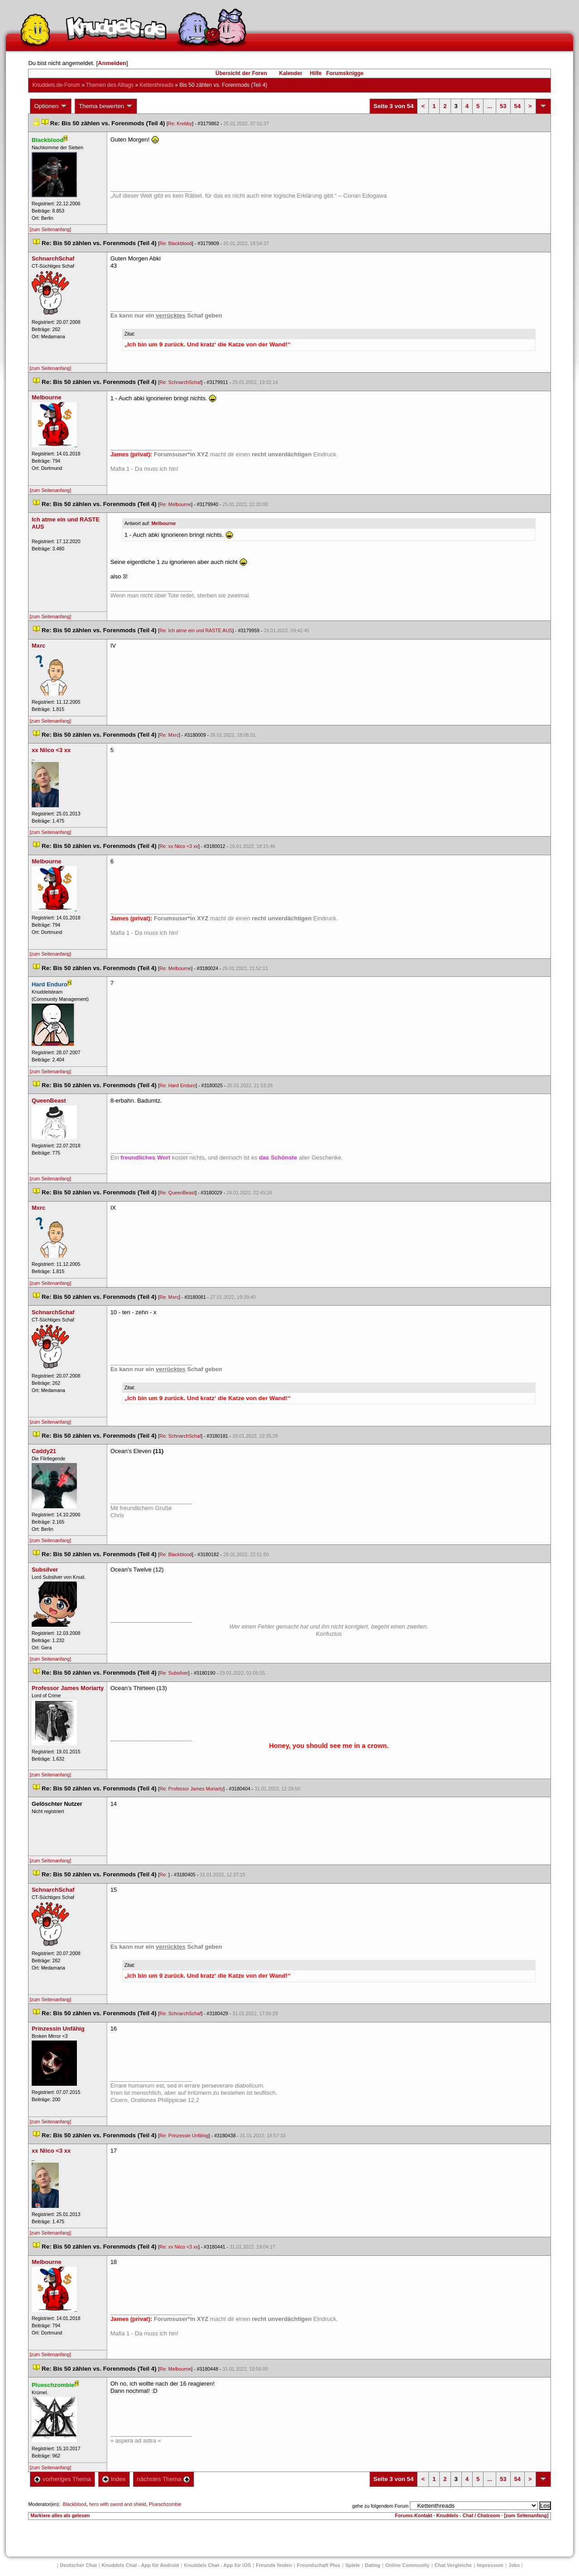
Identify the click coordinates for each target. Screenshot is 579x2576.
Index (113, 2479)
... (489, 106)
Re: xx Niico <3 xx (179, 846)
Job (514, 2565)
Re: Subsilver (174, 1673)
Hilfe (316, 73)
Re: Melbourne (175, 504)
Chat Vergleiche (453, 2565)
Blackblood (74, 2504)
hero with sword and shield (117, 2504)
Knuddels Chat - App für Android (140, 2565)
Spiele (352, 2565)
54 (517, 106)
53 (503, 106)
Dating (372, 2565)
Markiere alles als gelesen (60, 2515)
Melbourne (164, 523)
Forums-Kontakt (413, 2515)
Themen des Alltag (109, 85)
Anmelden (112, 63)
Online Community (407, 2565)
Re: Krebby (180, 123)
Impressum (490, 2565)
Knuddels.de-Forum (56, 85)
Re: (164, 1874)
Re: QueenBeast (177, 1192)
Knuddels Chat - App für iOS (217, 2565)
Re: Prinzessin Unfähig (184, 2135)
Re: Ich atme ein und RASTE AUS (196, 630)
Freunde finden (274, 2565)
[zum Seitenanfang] (50, 229)
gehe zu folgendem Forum (380, 2506)
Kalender (290, 73)
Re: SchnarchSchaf (180, 382)
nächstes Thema (163, 2479)
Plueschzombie (165, 2504)
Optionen (50, 106)
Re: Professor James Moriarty (191, 1788)
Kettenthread (157, 85)
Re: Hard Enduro (178, 1085)
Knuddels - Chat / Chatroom (468, 2515)
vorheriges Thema (62, 2479)
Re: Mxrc (169, 735)
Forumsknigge (345, 73)
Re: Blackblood (176, 243)
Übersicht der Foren (241, 73)
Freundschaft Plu (318, 2565)
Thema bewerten (106, 106)
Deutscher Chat (78, 2565)
